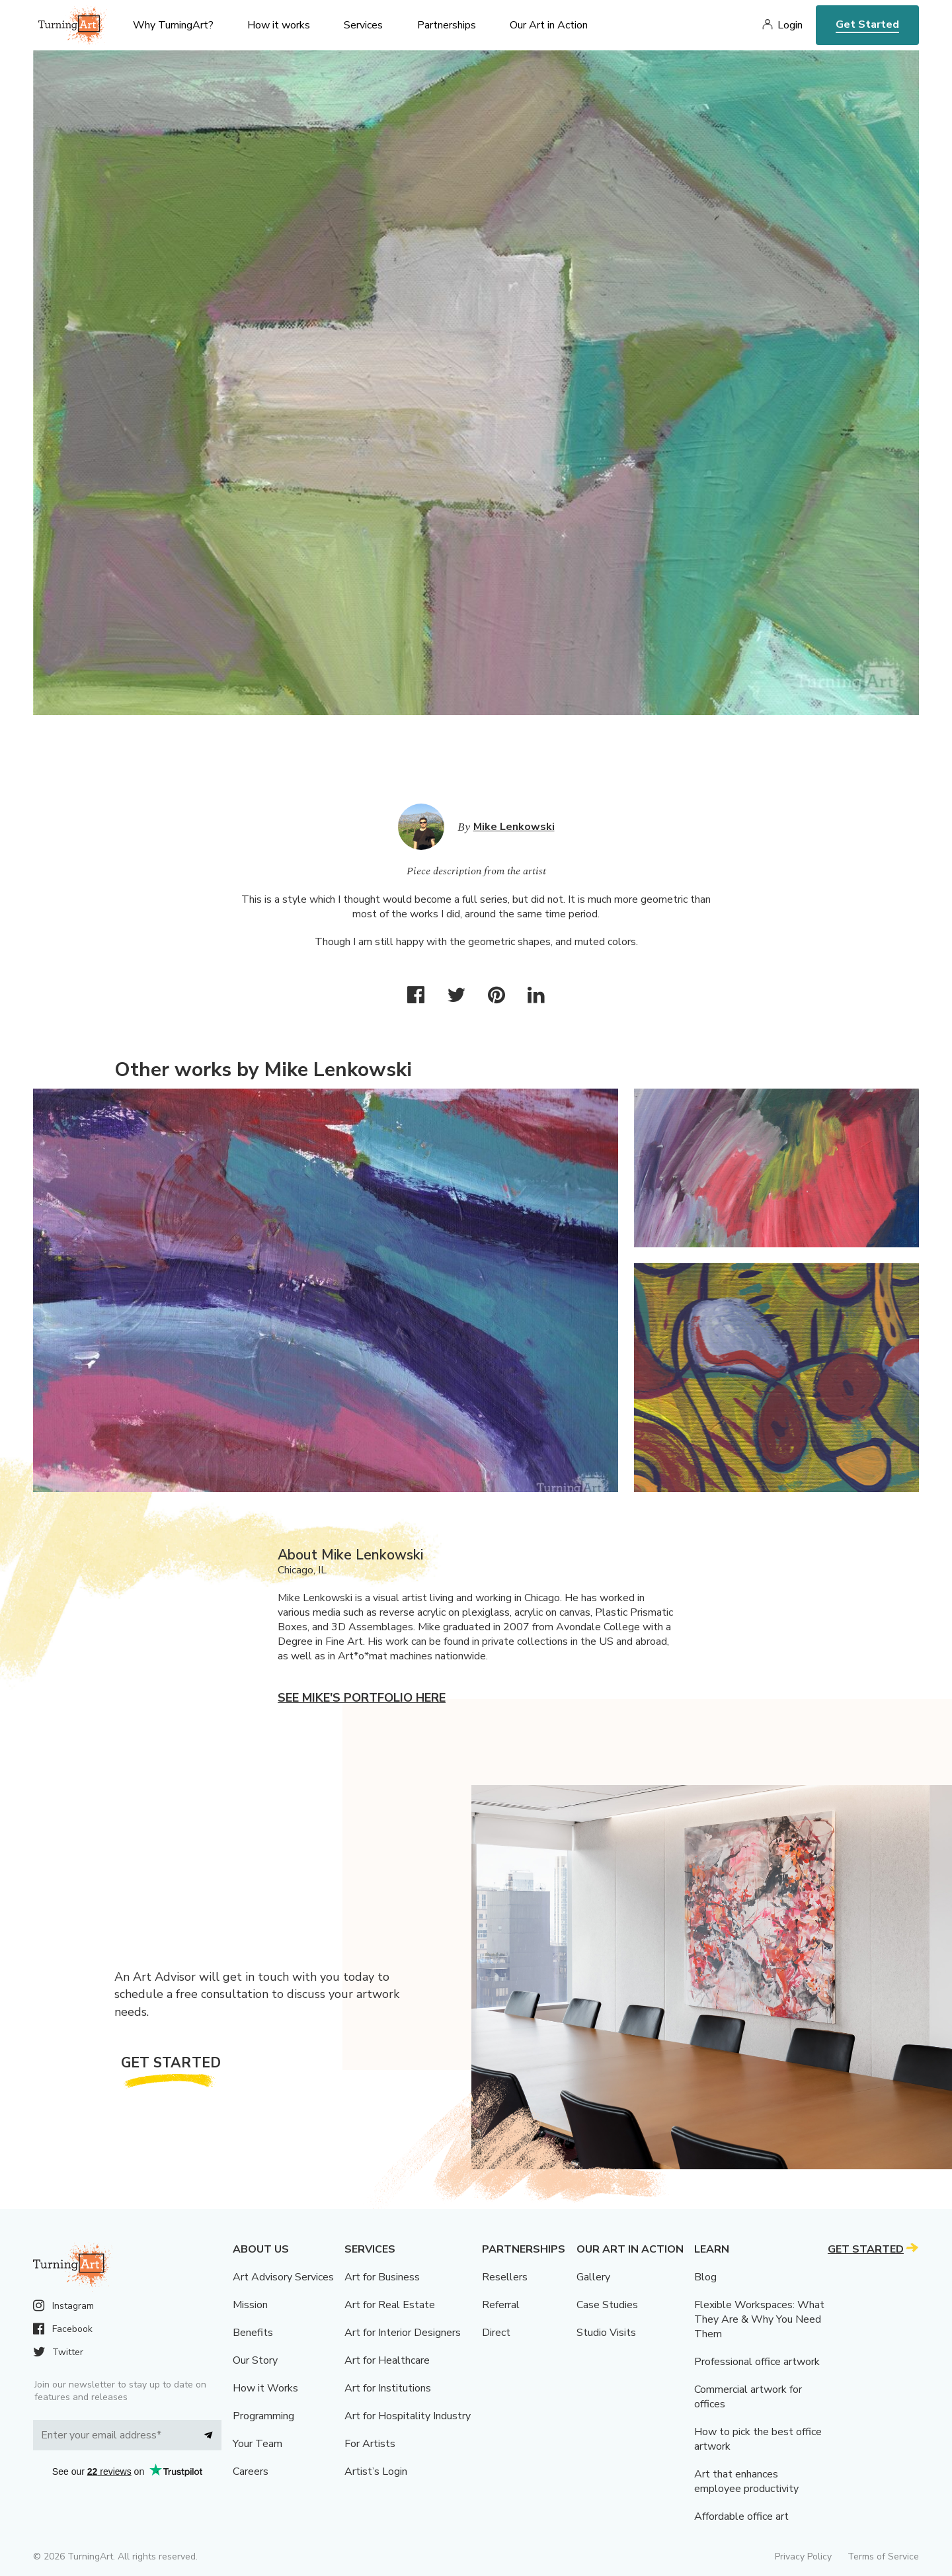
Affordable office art (741, 2516)
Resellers (505, 2277)
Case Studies (607, 2305)
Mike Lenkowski (514, 826)
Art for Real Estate (389, 2305)
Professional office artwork (757, 2361)
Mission (250, 2305)
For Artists (369, 2443)
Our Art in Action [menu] (549, 25)
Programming (263, 2416)
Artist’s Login (375, 2471)
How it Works (265, 2388)
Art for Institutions (387, 2388)
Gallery (593, 2277)
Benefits (253, 2332)
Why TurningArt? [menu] (173, 25)
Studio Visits (606, 2332)
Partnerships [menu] (446, 25)
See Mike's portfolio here (362, 1698)
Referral (501, 2305)
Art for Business (382, 2277)
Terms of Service (883, 2556)
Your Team (257, 2443)
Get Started (867, 24)
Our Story (255, 2360)
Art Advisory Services (283, 2277)
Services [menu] (363, 25)
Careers (250, 2471)
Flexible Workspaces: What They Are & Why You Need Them (759, 2319)
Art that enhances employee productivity (746, 2481)
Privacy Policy (803, 2556)
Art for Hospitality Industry (407, 2416)
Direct (496, 2332)
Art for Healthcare (387, 2360)
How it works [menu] (278, 25)
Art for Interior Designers (402, 2332)
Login (790, 25)
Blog (705, 2277)
